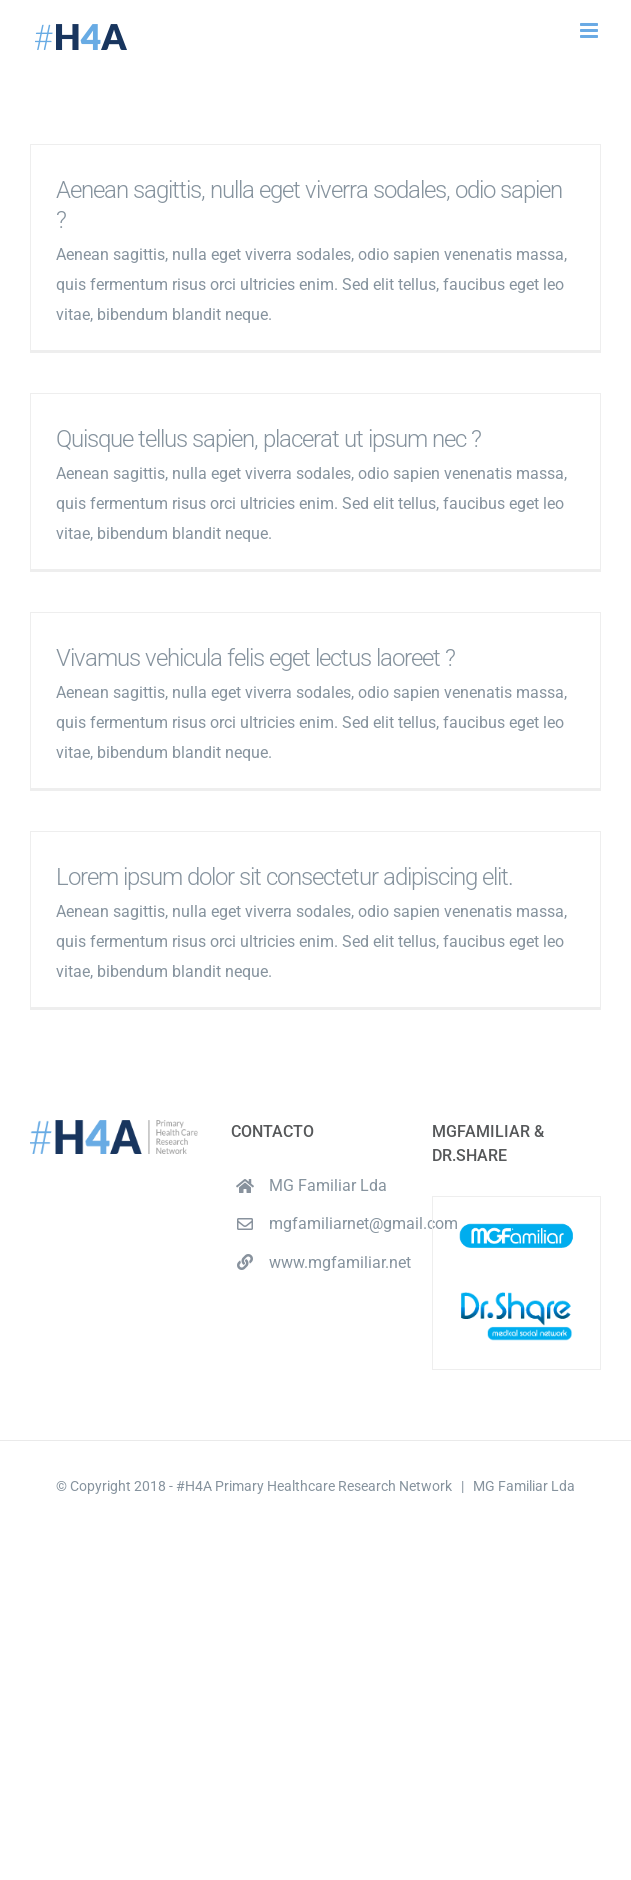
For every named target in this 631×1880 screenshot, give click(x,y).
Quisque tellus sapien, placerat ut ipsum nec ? (268, 439)
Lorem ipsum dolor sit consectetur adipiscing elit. (284, 877)
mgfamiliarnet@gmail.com (334, 1223)
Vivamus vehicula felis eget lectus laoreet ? (255, 658)
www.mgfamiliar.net (334, 1262)
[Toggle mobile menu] (590, 30)
